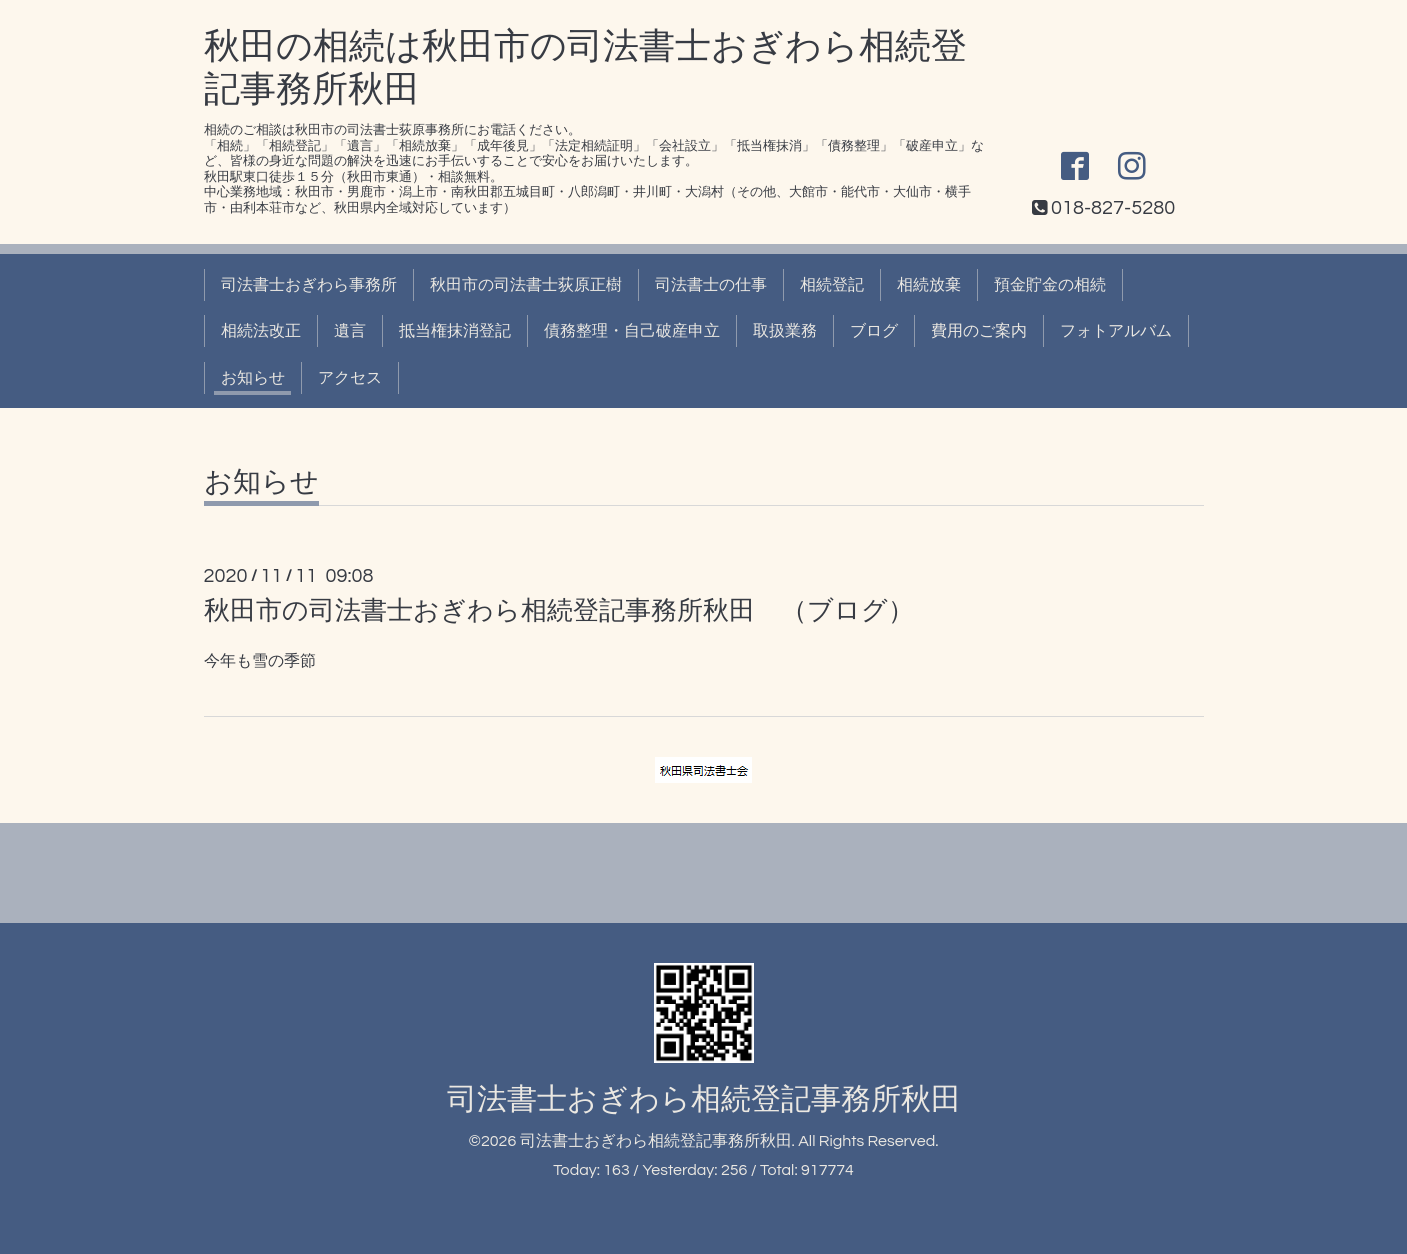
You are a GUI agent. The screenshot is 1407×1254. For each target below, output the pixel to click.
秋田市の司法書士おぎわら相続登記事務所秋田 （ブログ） (559, 611)
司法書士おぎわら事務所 (309, 285)
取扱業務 (785, 331)
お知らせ (253, 378)
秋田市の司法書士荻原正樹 (526, 285)
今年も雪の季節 (260, 661)
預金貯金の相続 (1050, 285)
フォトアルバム (1116, 331)
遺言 (350, 331)
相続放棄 (929, 285)
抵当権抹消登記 (455, 331)
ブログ (874, 331)
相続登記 (832, 285)
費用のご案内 (979, 331)
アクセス (350, 378)
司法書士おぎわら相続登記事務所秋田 (704, 1099)
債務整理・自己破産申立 (632, 331)
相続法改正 (261, 331)
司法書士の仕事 (711, 285)
